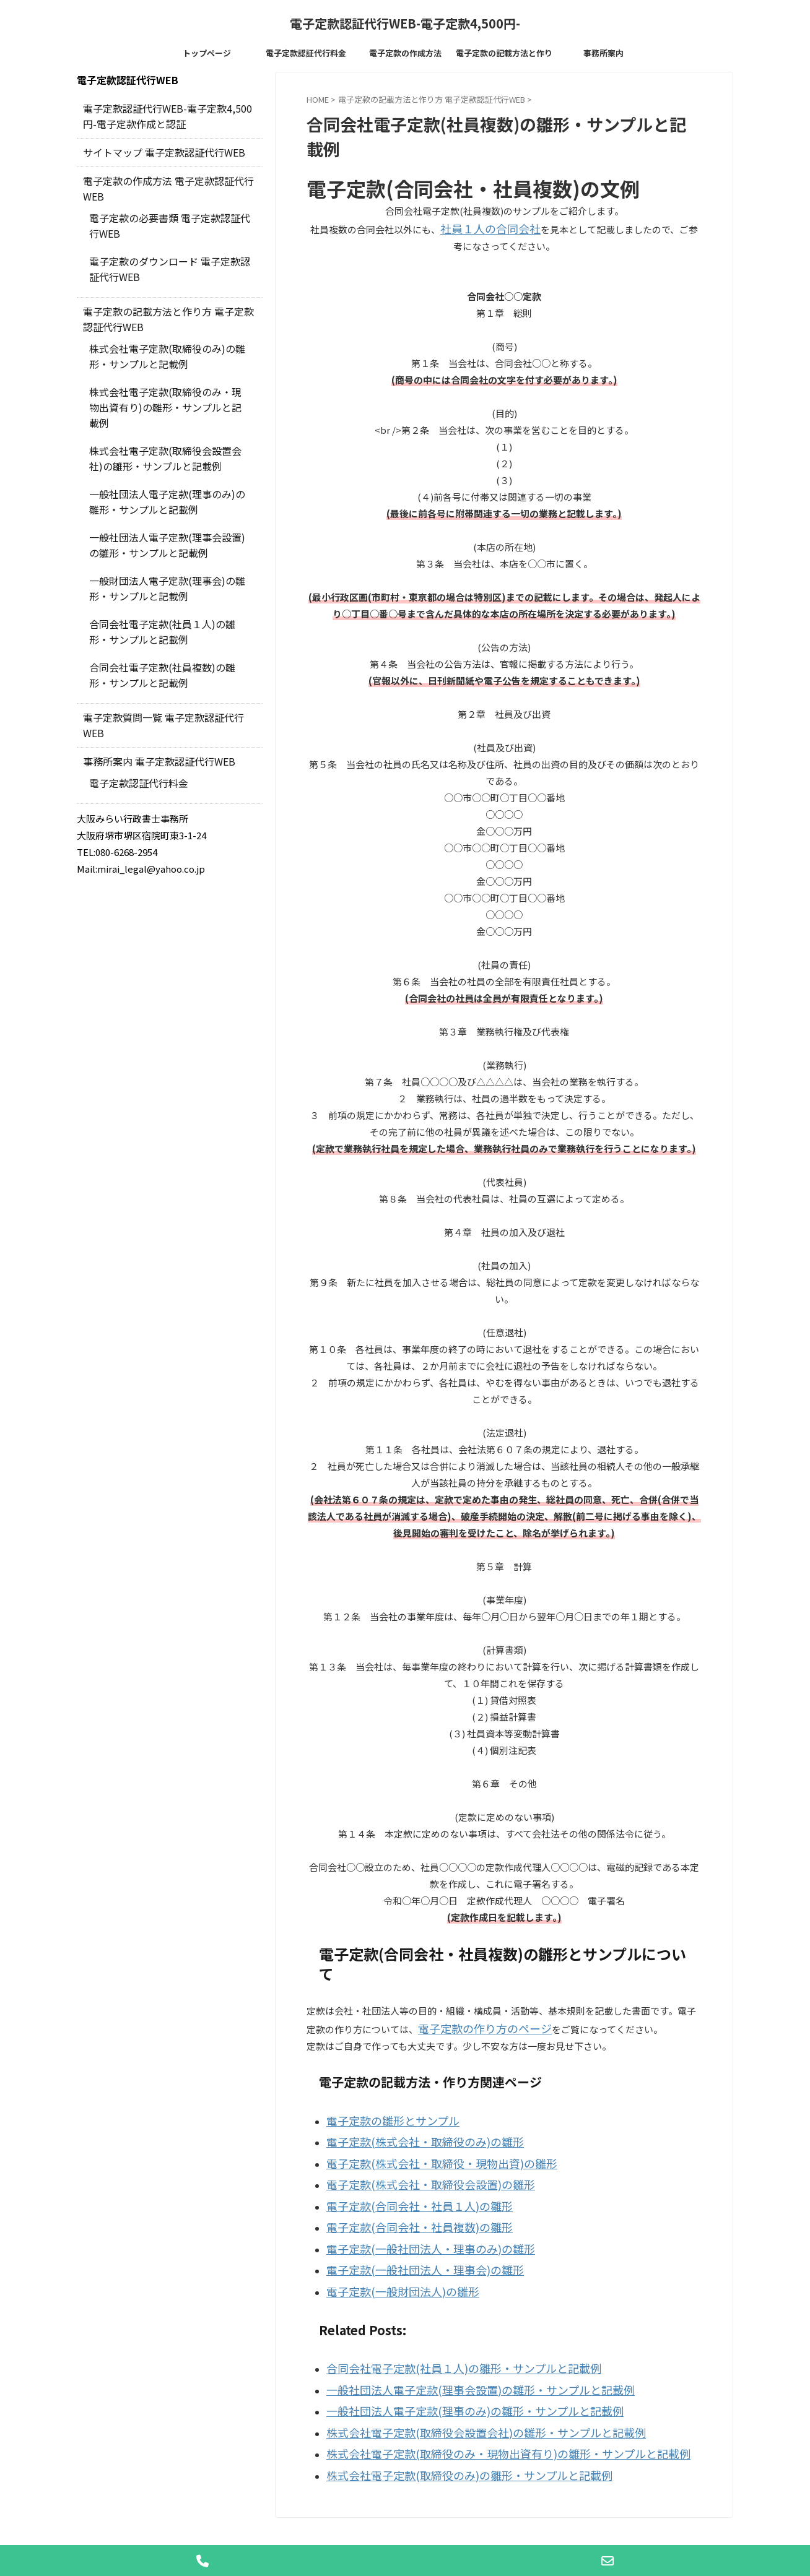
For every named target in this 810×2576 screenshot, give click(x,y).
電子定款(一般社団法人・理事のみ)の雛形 (413, 2226)
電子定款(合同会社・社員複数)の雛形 (404, 2208)
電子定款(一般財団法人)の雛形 (390, 2263)
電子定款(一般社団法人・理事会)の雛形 (408, 2245)
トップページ (207, 53)
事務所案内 (603, 53)
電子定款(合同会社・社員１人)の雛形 (404, 2189)
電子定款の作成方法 (405, 53)
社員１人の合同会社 (481, 227)
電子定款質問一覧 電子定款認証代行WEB (163, 670)
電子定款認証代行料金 (306, 53)
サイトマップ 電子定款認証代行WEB (154, 151)
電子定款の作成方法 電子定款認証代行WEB (167, 179)
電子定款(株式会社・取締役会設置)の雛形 (413, 2170)
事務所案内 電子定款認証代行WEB (150, 698)
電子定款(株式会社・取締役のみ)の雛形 (408, 2133)
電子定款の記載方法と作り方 (504, 56)
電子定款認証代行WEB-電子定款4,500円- (405, 23)
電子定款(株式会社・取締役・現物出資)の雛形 (422, 2152)
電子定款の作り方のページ (473, 2025)
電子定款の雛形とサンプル (382, 2115)
